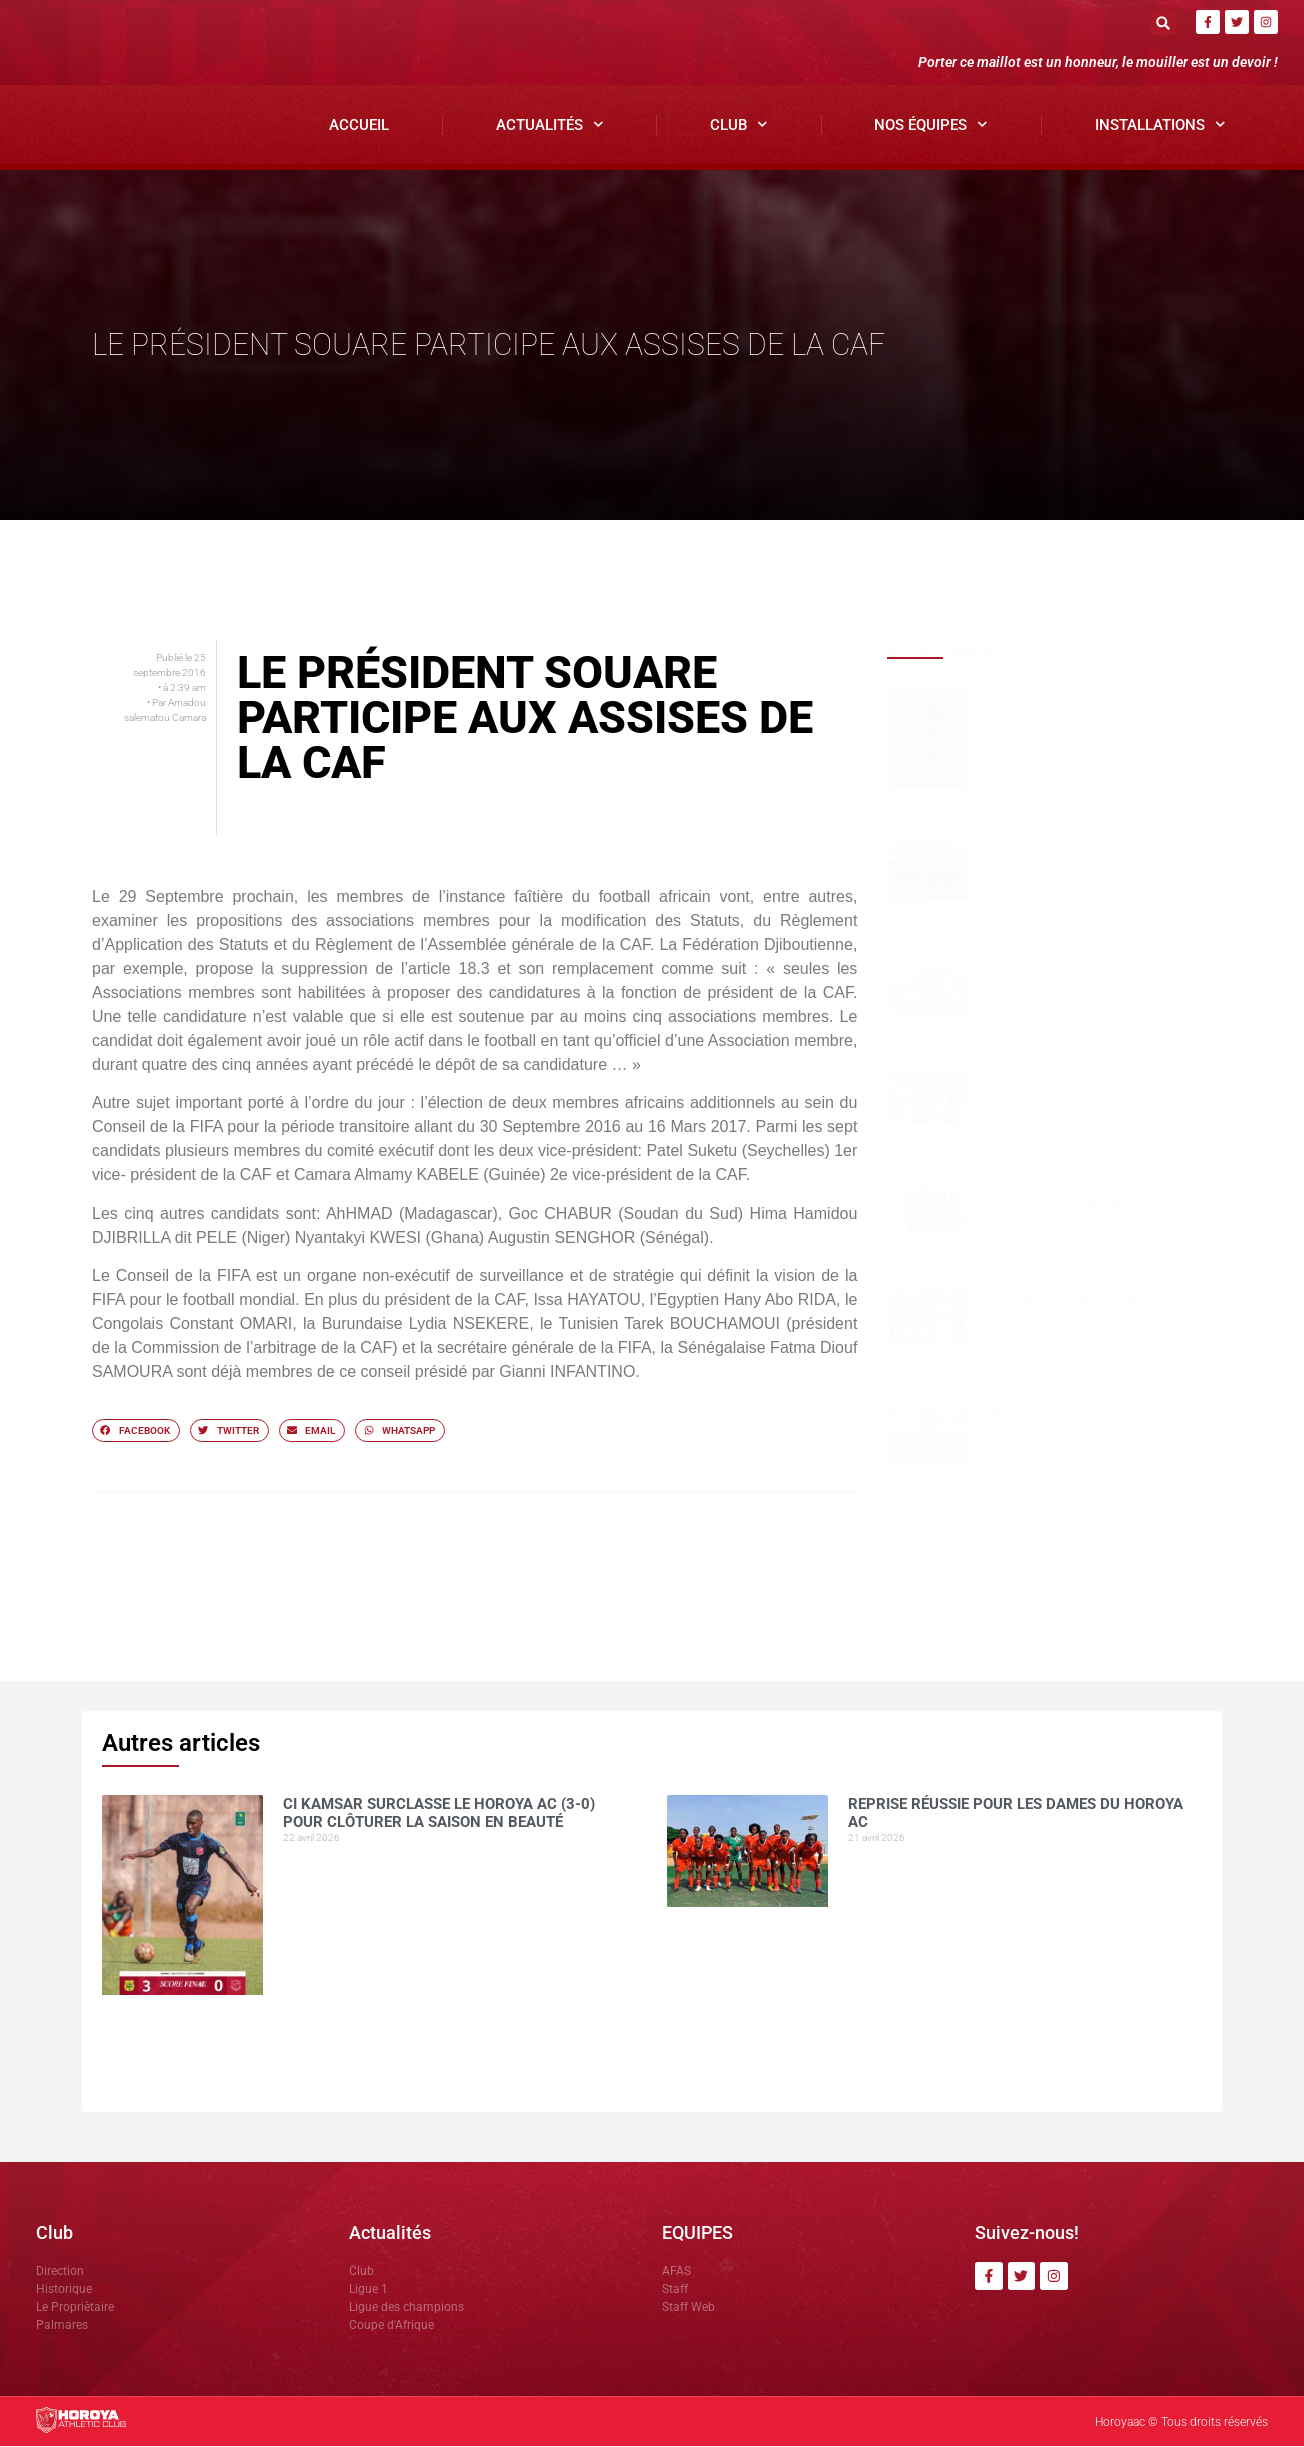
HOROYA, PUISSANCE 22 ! (1038, 1083)
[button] (1163, 22)
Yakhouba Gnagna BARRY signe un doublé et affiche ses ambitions (1072, 1199)
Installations (1160, 125)
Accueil (359, 125)
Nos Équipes (931, 125)
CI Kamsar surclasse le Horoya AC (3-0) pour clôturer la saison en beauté (1087, 706)
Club (739, 125)
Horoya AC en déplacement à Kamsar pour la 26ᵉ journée (1082, 974)
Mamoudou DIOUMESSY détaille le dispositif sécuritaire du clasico (1071, 1421)
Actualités (550, 125)
